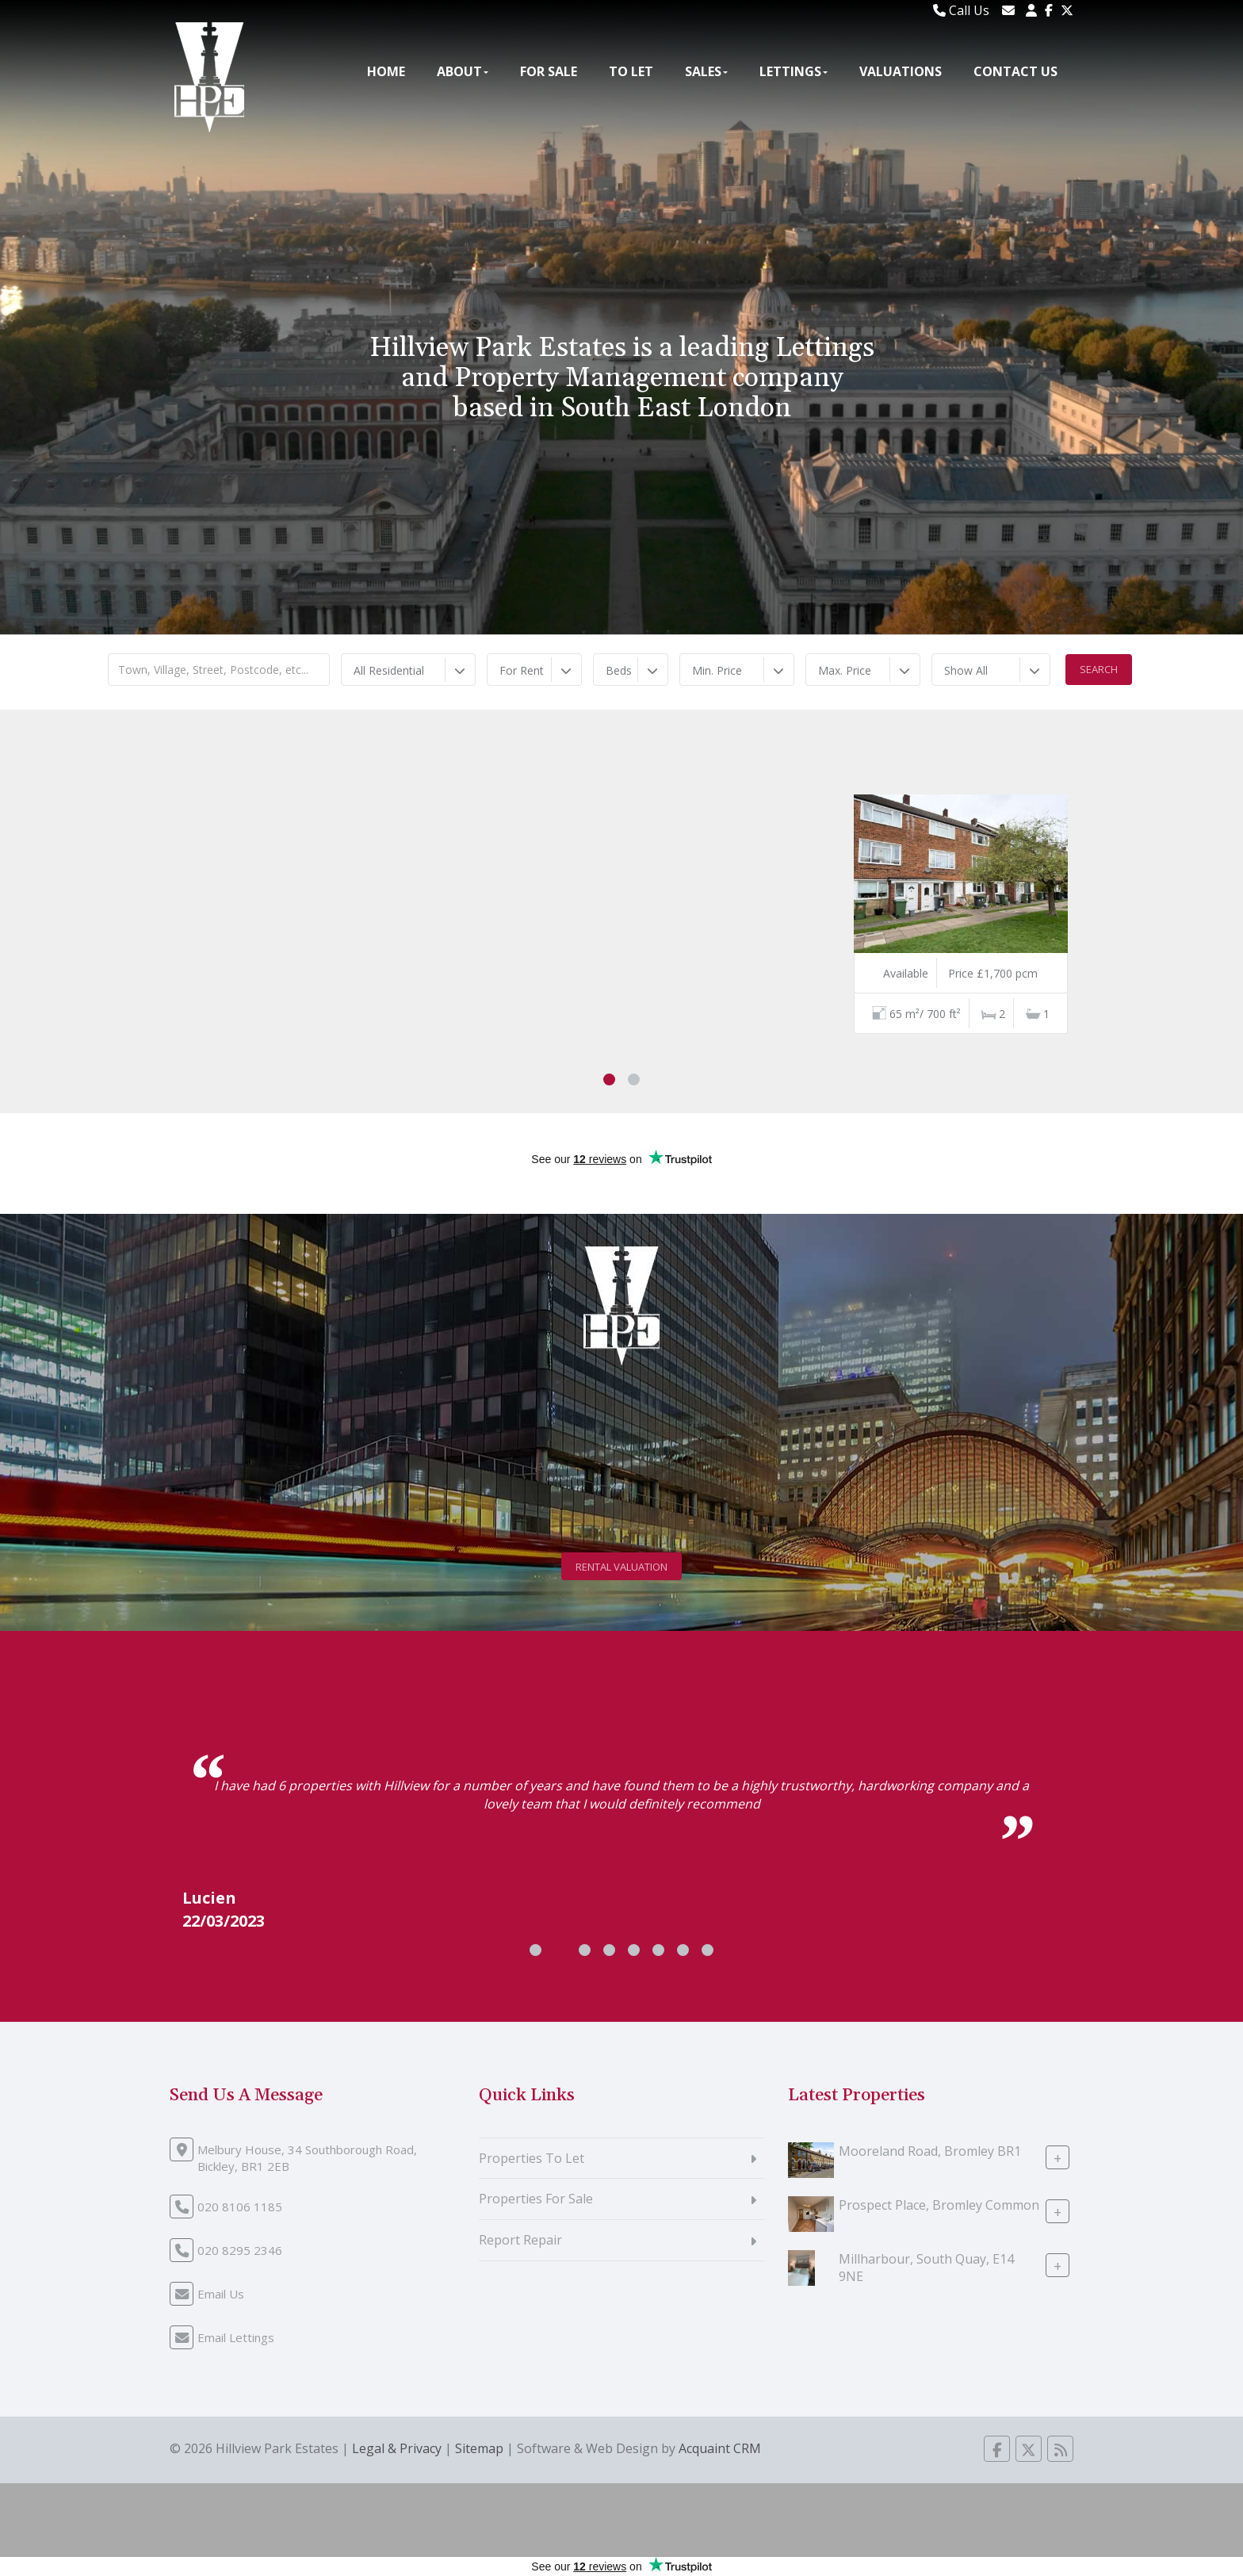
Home (386, 71)
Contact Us (1015, 71)
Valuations (900, 71)
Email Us (220, 2294)
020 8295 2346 (239, 2250)
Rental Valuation (621, 1567)
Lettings (793, 71)
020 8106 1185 (239, 2206)
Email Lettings (235, 2337)
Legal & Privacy (397, 2448)
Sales (706, 71)
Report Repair (520, 2240)
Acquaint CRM (720, 2448)
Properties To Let (531, 2158)
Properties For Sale (536, 2198)
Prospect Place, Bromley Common (939, 2204)
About (462, 71)
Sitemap (479, 2448)
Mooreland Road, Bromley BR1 (930, 2150)
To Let (631, 71)
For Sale (548, 71)
